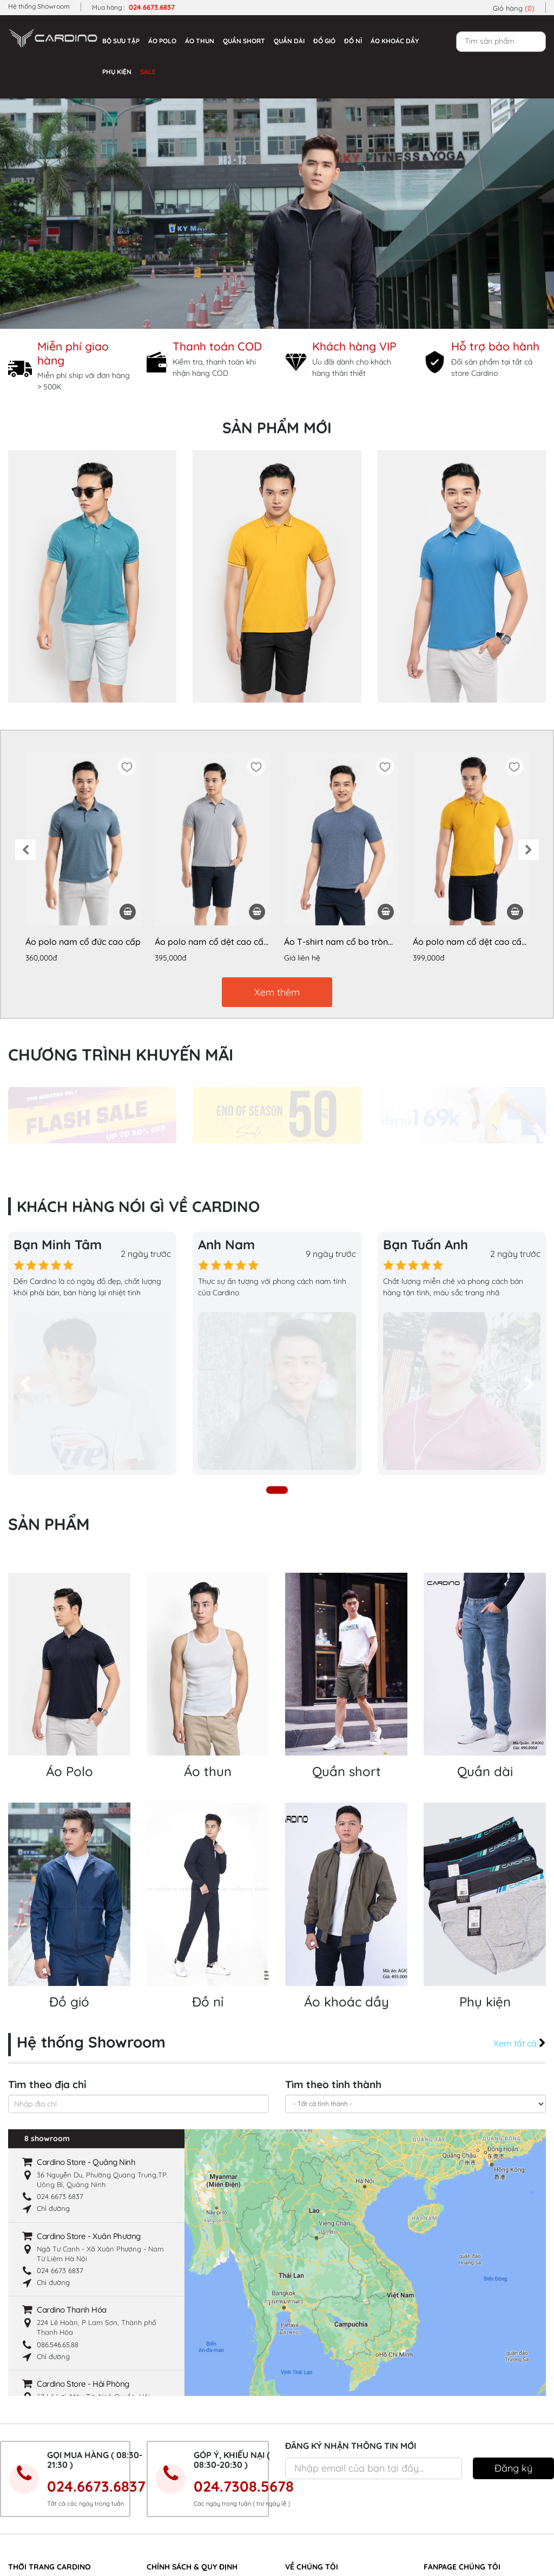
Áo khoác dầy (395, 41)
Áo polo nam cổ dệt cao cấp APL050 (212, 941)
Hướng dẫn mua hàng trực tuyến (200, 2499)
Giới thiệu (300, 2427)
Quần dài (289, 41)
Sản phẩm (49, 1353)
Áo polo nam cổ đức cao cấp (83, 941)
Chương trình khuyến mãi (120, 1054)
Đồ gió (324, 41)
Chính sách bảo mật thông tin (195, 2445)
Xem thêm (277, 992)
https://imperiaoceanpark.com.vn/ (67, 2548)
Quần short (244, 41)
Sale (148, 72)
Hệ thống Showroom (39, 6)
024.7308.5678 (244, 2316)
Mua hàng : (133, 7)
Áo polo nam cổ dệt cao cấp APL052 (470, 941)
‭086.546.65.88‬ (57, 2174)
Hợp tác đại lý (170, 2481)
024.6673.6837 (96, 2316)
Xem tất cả (519, 1873)
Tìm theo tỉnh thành (333, 1914)
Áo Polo (162, 41)
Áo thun (199, 41)
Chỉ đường (53, 2038)
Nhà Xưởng (303, 2445)
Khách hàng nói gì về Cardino (334, 2481)
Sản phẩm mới (277, 427)
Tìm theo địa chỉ (47, 1914)
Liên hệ (296, 2517)
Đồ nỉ (353, 41)
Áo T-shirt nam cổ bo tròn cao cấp (336, 941)
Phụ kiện (116, 72)
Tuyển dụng (304, 2499)
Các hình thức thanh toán (187, 2427)
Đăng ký (513, 2298)
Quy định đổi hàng (177, 2517)
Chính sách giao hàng (182, 2463)
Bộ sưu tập (121, 41)
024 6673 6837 (60, 2026)
